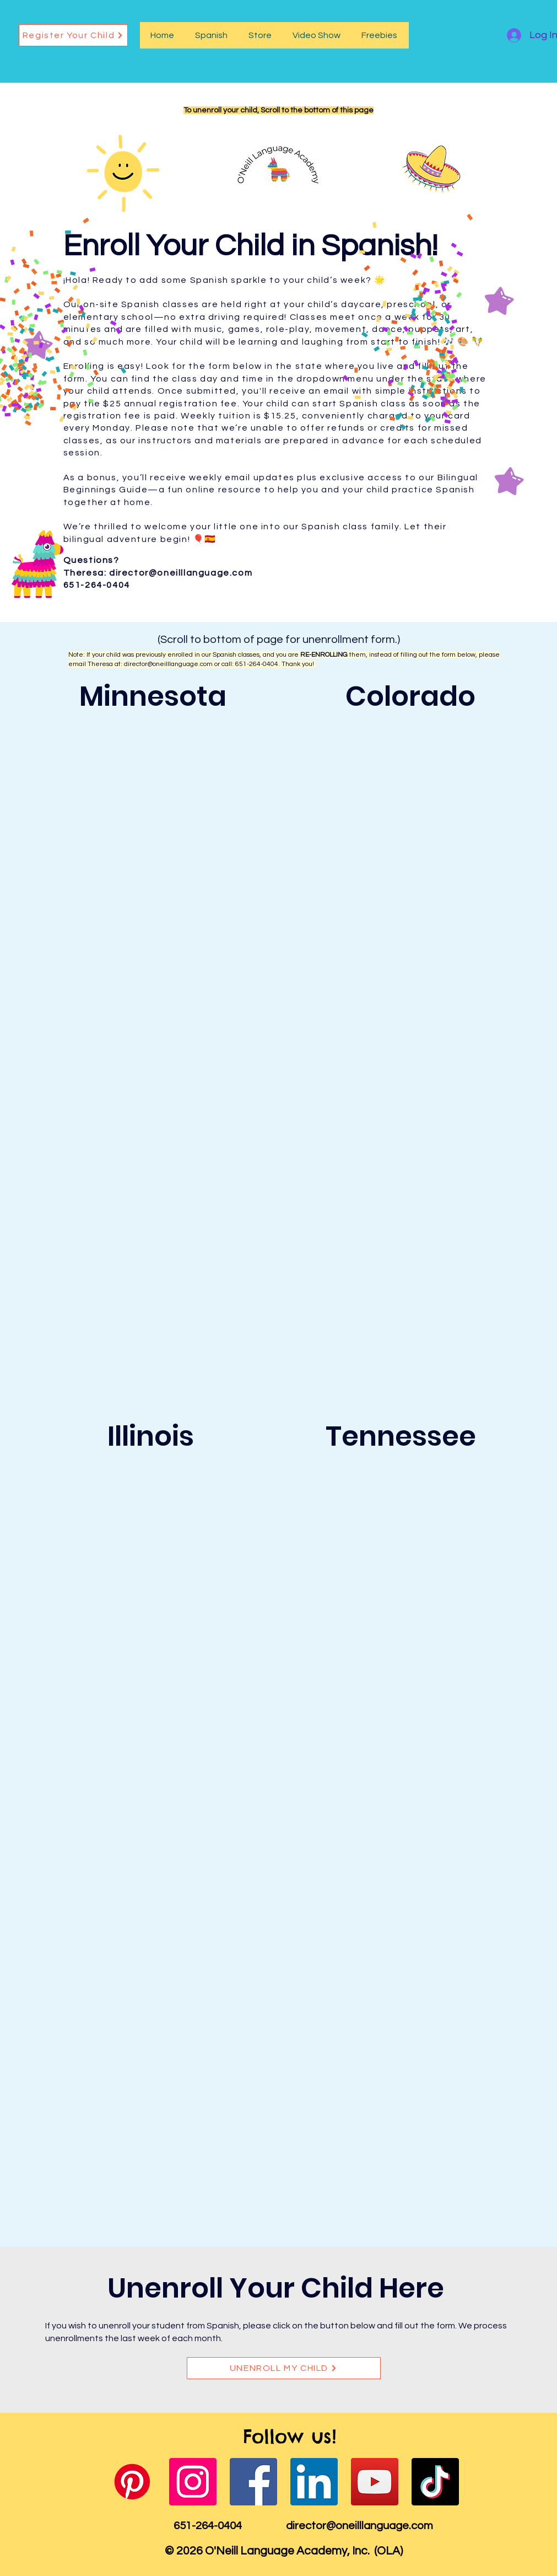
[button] (211, 35)
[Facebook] (253, 2481)
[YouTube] (374, 2481)
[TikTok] (435, 2481)
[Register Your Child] (73, 35)
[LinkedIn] (314, 2481)
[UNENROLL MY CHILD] (284, 2368)
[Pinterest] (132, 2481)
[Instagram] (193, 2481)
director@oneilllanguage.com (180, 572)
